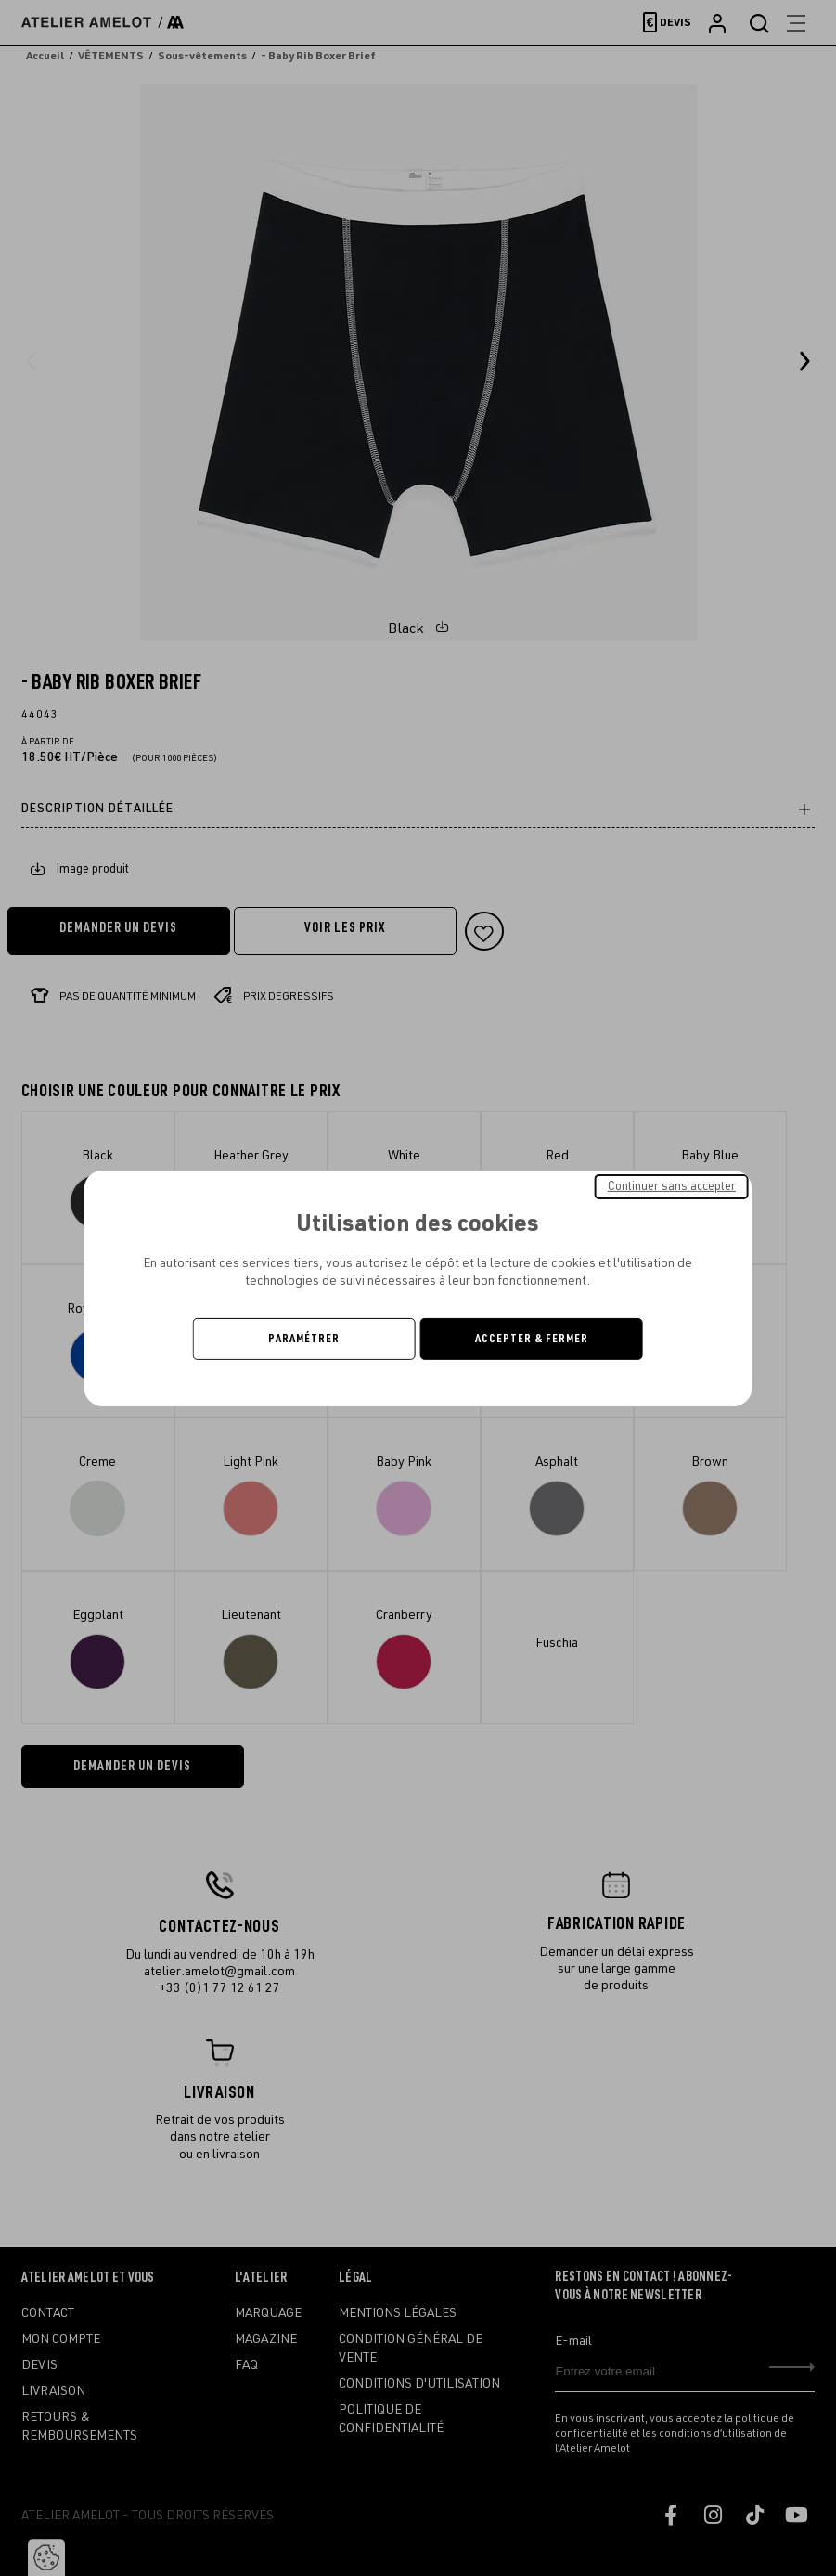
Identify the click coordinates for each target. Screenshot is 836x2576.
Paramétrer (304, 1338)
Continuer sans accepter (672, 1185)
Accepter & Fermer (531, 1338)
